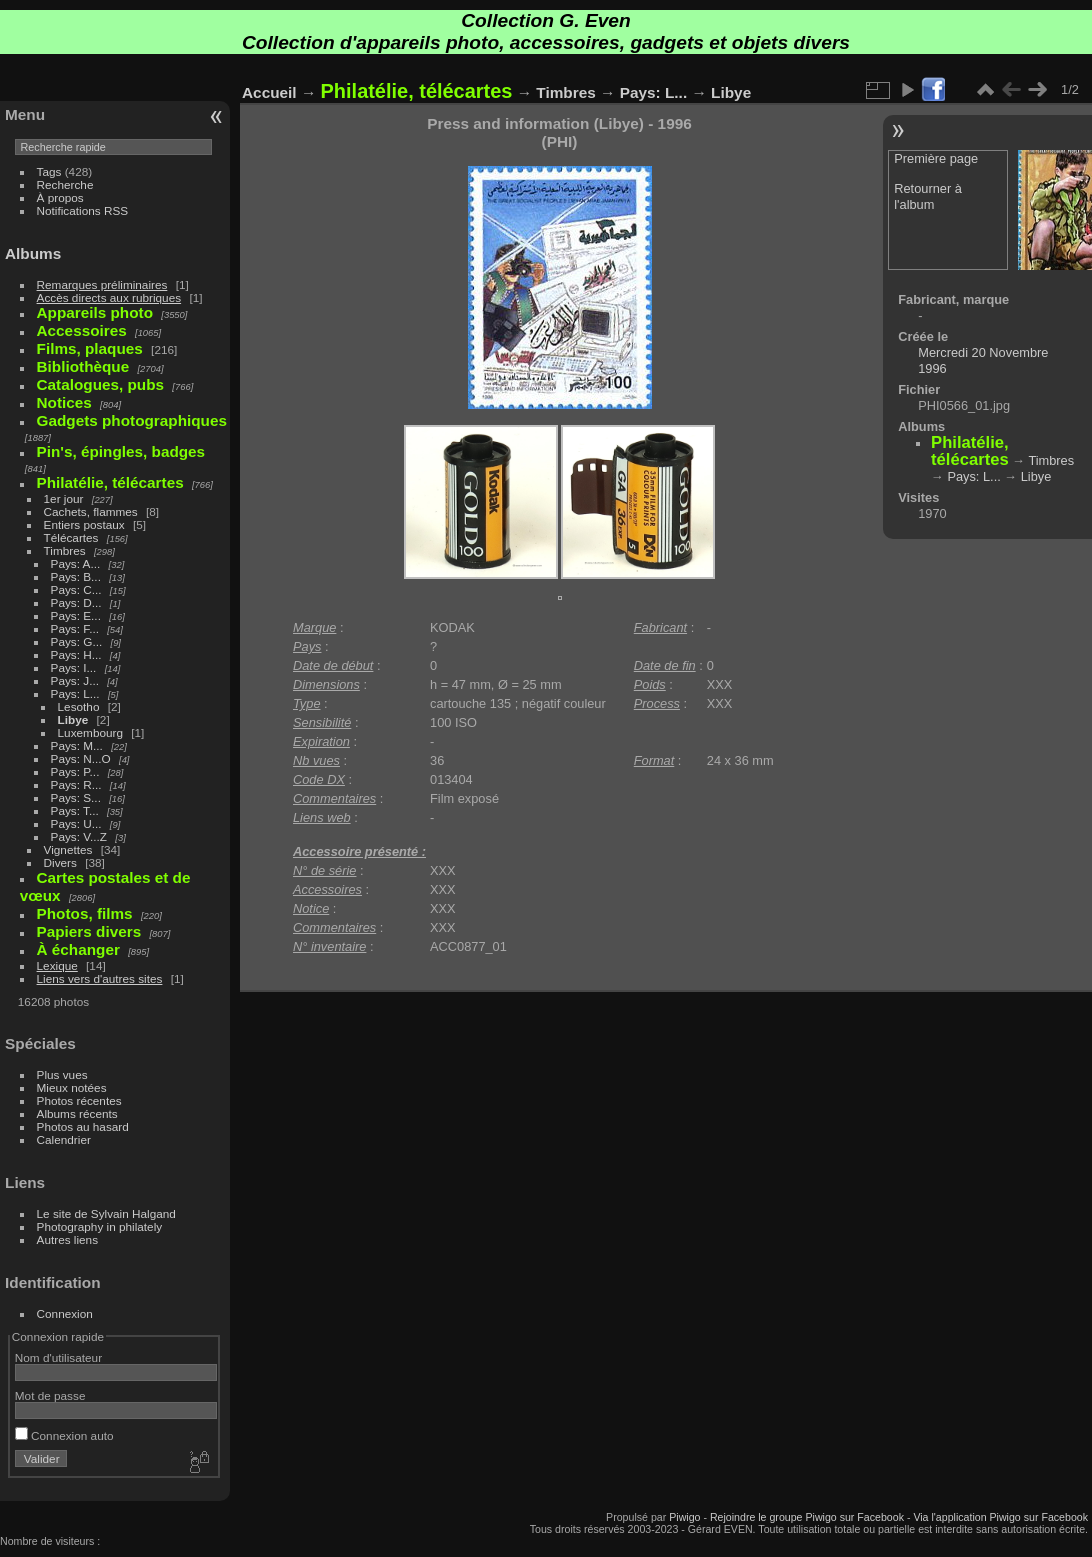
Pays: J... (75, 680)
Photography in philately (100, 1226)
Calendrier (64, 1139)
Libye (73, 719)
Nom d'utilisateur (58, 1357)
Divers (60, 862)
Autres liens (67, 1239)
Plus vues (62, 1074)
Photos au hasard (83, 1126)
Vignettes (68, 849)
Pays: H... (76, 654)
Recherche (65, 184)
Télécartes (71, 537)
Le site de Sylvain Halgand (106, 1213)
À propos (60, 197)
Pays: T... (75, 810)
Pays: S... (76, 797)
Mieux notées (72, 1087)
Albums (33, 253)
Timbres (65, 550)
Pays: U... (76, 823)
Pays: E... (76, 615)
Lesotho (79, 706)
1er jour (64, 498)
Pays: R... (76, 784)
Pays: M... (77, 745)
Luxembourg (90, 732)
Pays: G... (77, 641)
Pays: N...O (81, 758)
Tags (49, 171)
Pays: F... (75, 628)
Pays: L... (75, 693)
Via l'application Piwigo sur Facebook (1000, 1517)
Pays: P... (75, 771)
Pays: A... (76, 563)
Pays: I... (74, 667)
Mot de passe (50, 1395)
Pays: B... (76, 576)
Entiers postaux (84, 524)
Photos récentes (79, 1100)
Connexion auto (64, 1435)
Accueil (269, 92)
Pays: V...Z (79, 836)
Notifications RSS (83, 210)
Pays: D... (76, 602)
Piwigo (684, 1517)
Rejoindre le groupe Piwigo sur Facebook (807, 1517)
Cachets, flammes (91, 511)
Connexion (65, 1313)
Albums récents (77, 1113)
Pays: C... (76, 589)
